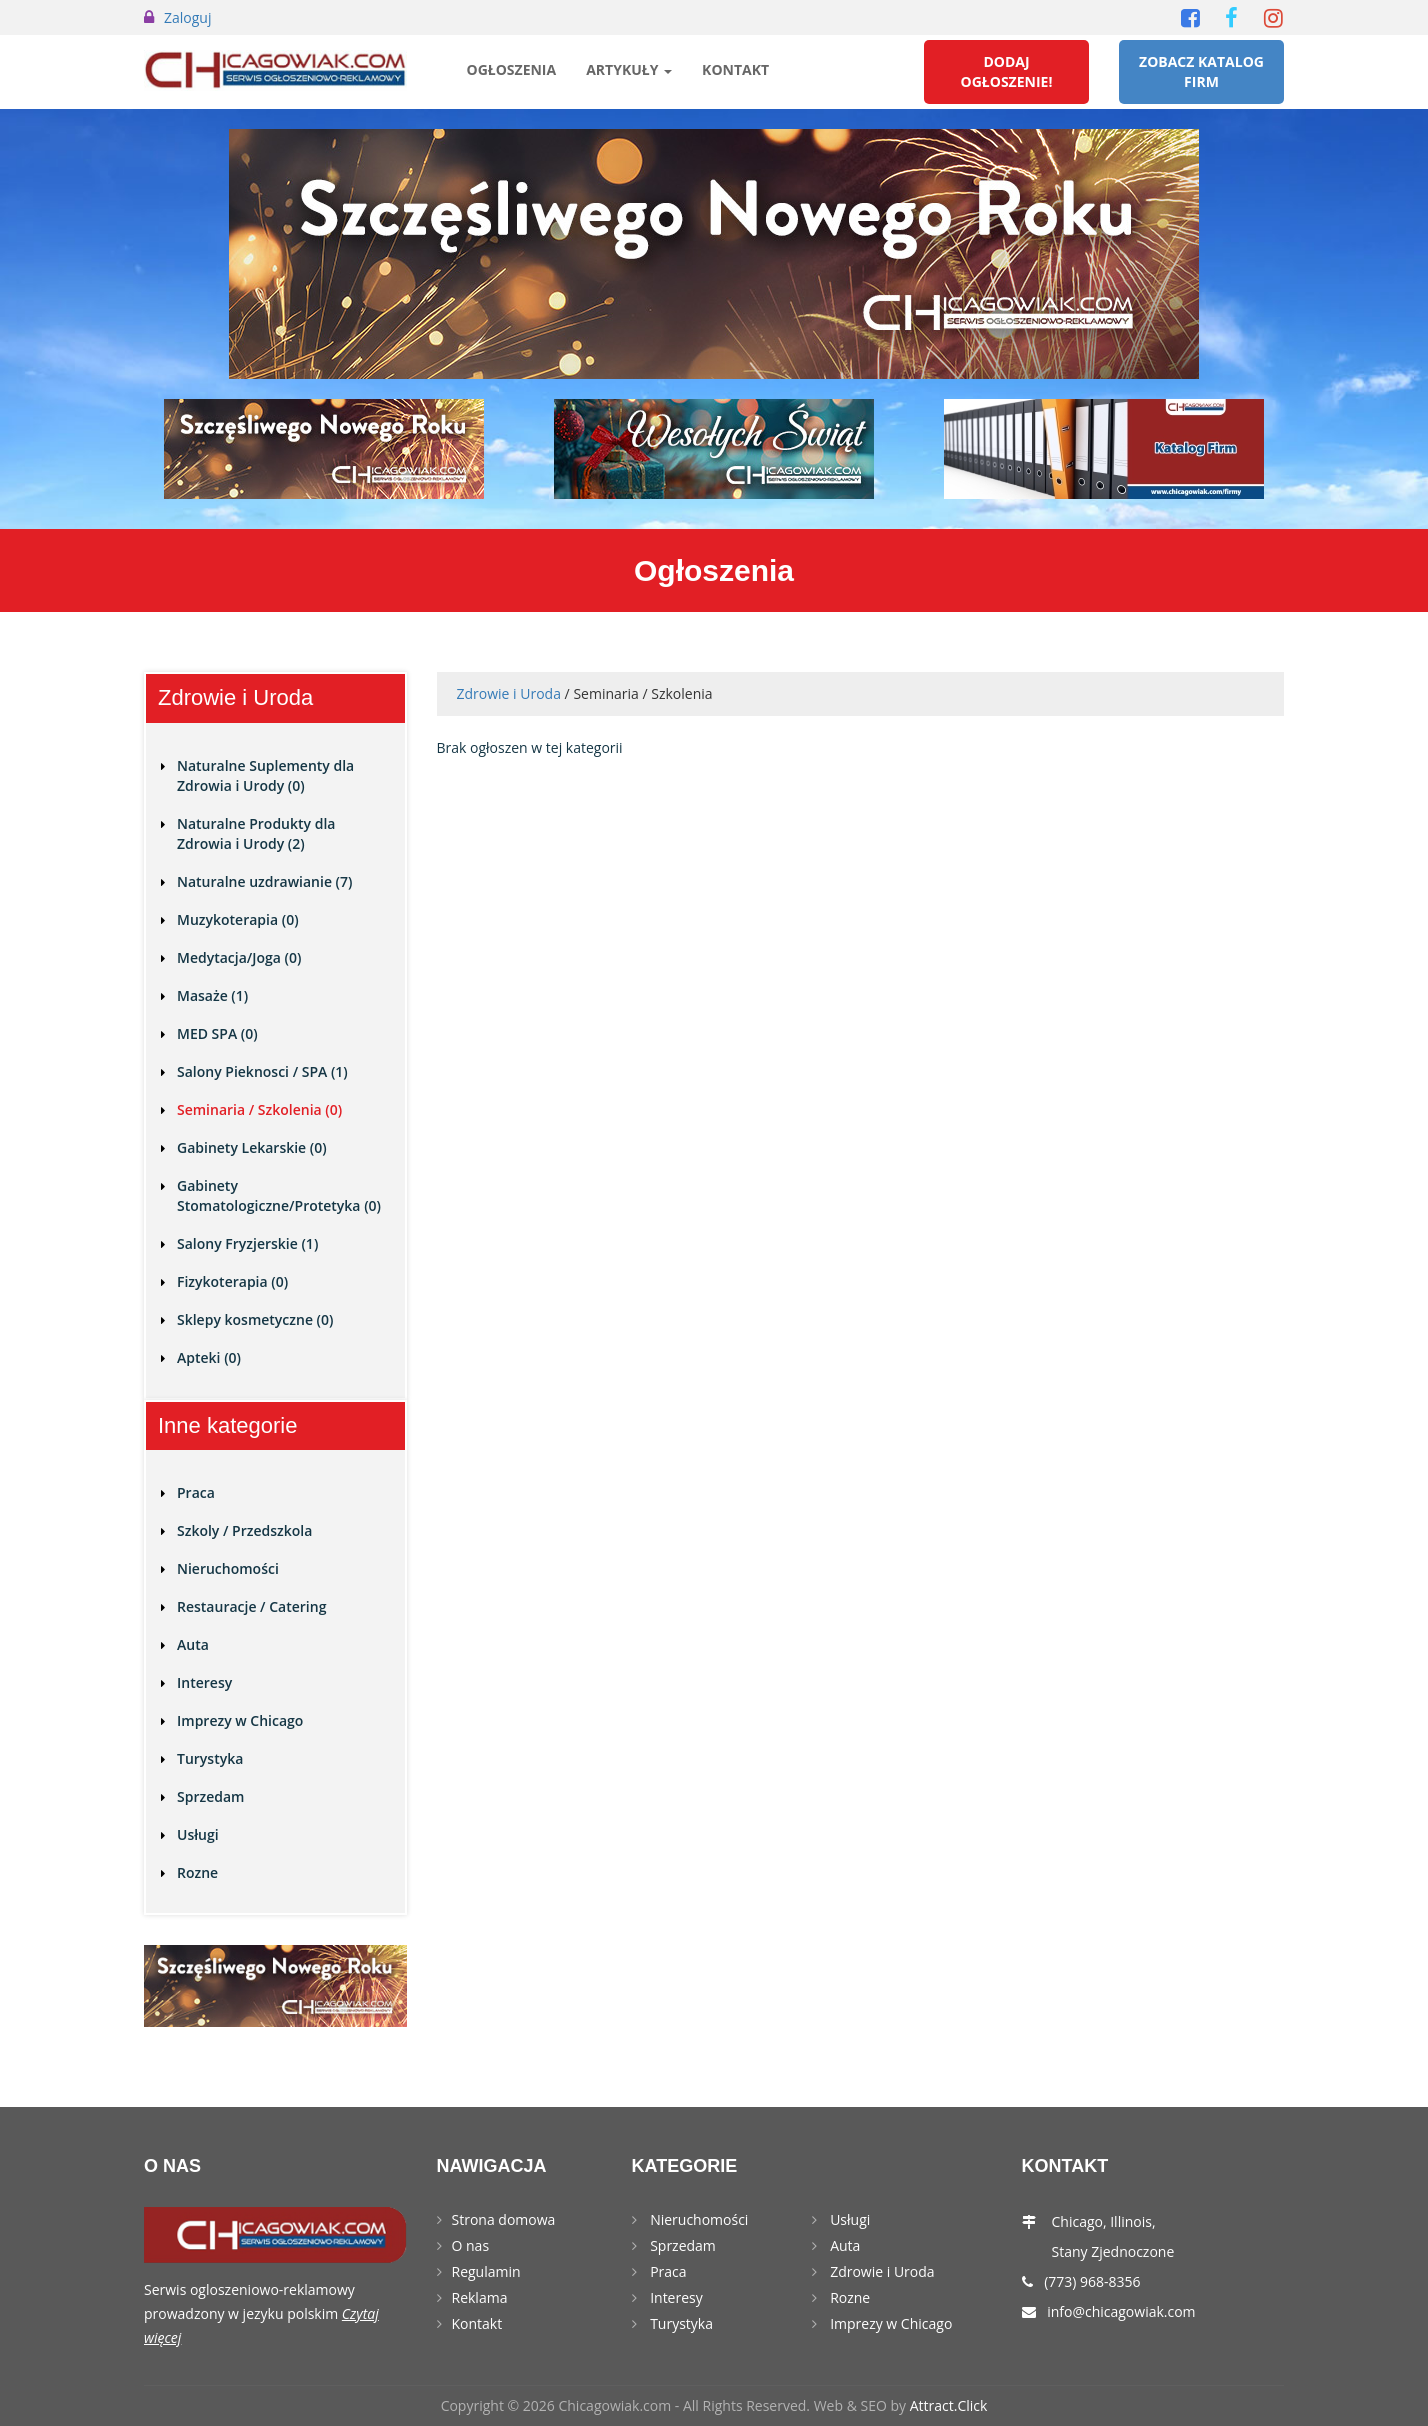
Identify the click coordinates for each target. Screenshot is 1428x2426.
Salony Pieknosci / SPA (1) (262, 1071)
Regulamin (486, 2271)
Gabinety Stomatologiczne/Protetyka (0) (279, 1195)
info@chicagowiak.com (1121, 2311)
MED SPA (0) (217, 1033)
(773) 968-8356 (1092, 2281)
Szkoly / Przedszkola (244, 1530)
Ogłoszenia (512, 69)
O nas (471, 2245)
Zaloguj (187, 17)
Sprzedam (210, 1796)
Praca (196, 1492)
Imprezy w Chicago (240, 1720)
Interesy (204, 1682)
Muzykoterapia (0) (238, 919)
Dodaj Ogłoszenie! (1007, 71)
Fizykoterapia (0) (232, 1281)
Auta (193, 1644)
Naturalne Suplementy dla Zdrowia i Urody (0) (265, 775)
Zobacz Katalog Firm (1201, 71)
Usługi (198, 1834)
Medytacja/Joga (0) (239, 957)
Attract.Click (949, 2405)
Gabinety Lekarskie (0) (252, 1147)
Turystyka (210, 1758)
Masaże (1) (212, 995)
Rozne (197, 1872)
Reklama (480, 2297)
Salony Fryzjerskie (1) (247, 1243)
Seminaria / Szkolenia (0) (259, 1109)
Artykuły (629, 69)
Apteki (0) (209, 1357)
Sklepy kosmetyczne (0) (255, 1319)
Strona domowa (504, 2219)
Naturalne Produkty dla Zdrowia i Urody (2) (256, 833)
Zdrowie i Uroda (509, 693)
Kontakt (735, 69)
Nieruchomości (228, 1568)
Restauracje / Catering (251, 1606)
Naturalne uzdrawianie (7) (264, 881)
